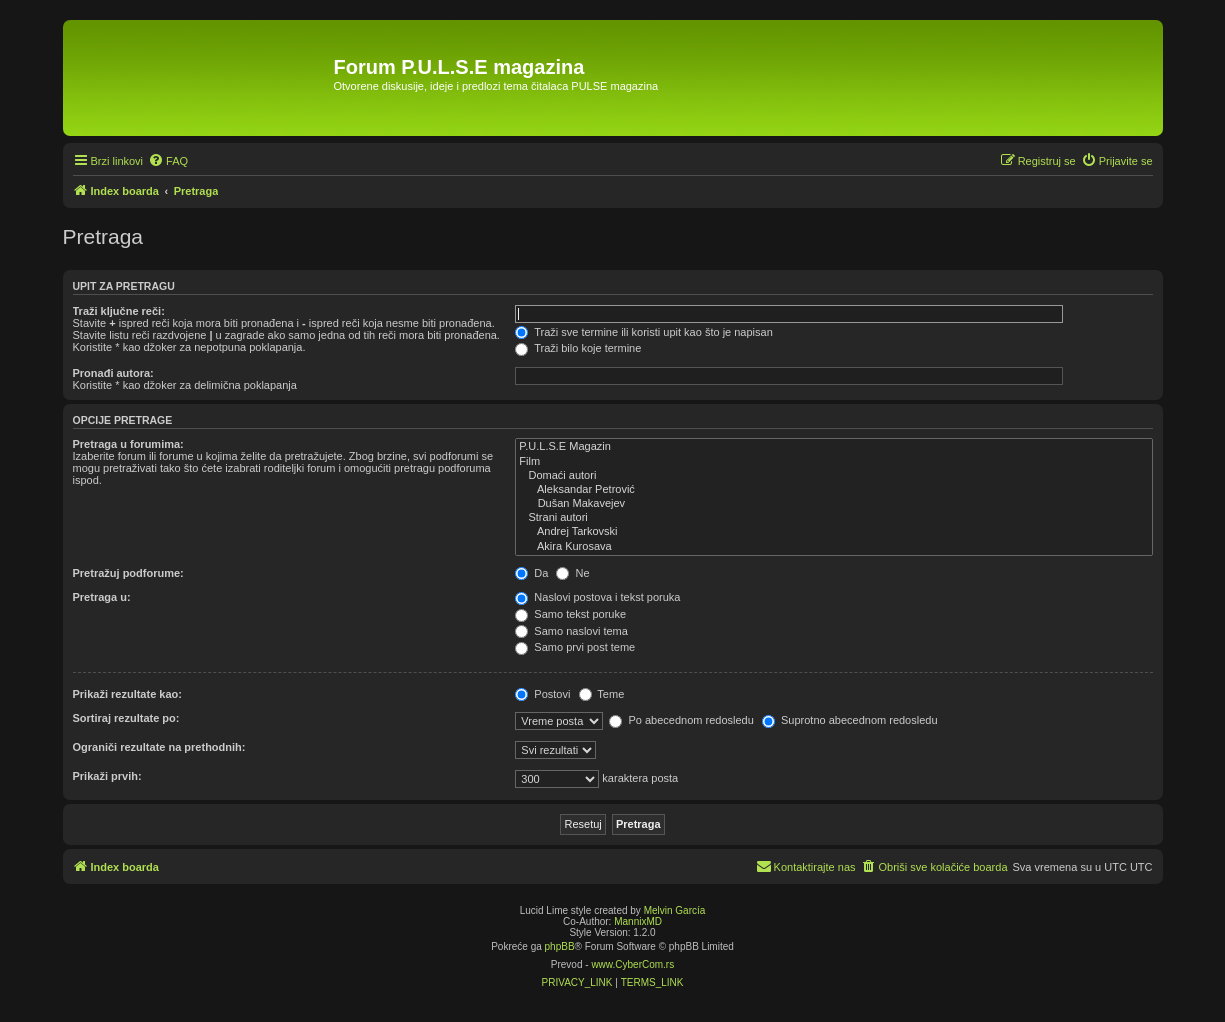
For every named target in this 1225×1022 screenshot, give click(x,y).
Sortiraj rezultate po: (126, 718)
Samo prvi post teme (575, 647)
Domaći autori (833, 476)
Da (531, 573)
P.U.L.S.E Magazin (833, 447)
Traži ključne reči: (119, 311)
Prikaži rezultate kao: (127, 694)
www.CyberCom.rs (632, 964)
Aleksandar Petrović (833, 490)
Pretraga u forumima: (128, 444)
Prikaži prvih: (107, 776)
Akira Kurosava (833, 547)
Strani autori (833, 518)
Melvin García (675, 910)
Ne (572, 573)
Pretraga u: (102, 597)
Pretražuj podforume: (128, 573)
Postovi (542, 694)
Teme (602, 694)
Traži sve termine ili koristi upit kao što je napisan (644, 332)
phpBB (560, 946)
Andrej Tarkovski (833, 532)
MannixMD (638, 921)
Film (833, 462)
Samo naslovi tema (571, 631)
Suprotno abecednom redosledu (850, 720)
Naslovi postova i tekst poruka (597, 597)
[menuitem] (168, 161)
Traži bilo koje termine (578, 348)
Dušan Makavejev (833, 504)
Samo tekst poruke (570, 614)
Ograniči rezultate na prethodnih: (159, 747)
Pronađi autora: (113, 373)
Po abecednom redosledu (681, 720)
